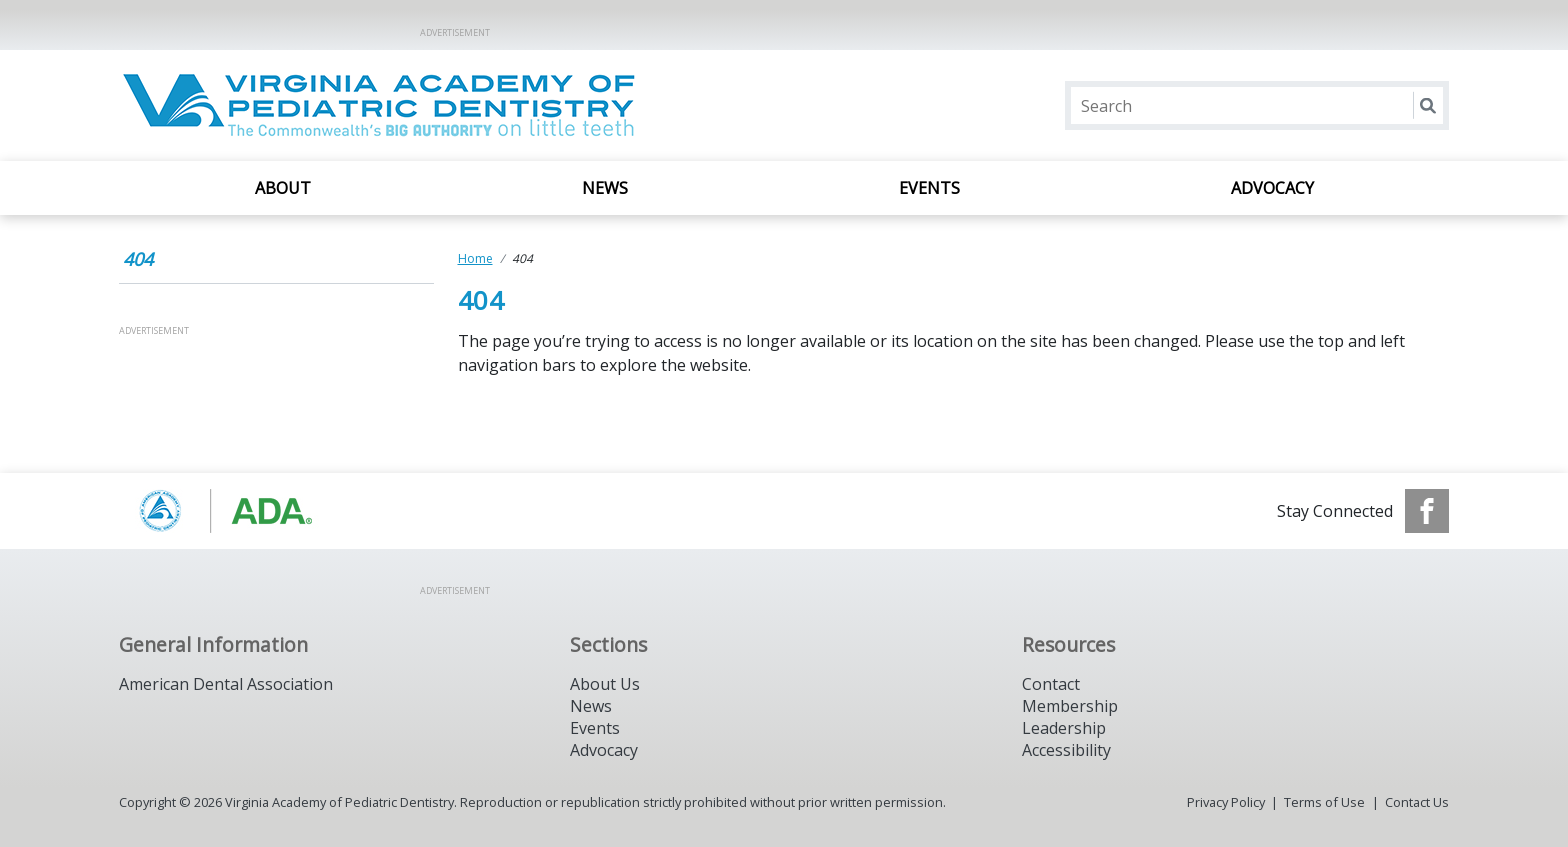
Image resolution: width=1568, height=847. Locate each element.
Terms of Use (1324, 802)
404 (138, 259)
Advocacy (1272, 188)
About (283, 188)
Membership (1070, 706)
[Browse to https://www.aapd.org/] (220, 511)
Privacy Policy (1226, 802)
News (605, 188)
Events (929, 188)
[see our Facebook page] (1427, 511)
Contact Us (1417, 802)
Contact (1051, 684)
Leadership (1064, 728)
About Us (605, 684)
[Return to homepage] (377, 105)
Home (475, 258)
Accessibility (1066, 750)
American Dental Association (226, 684)
